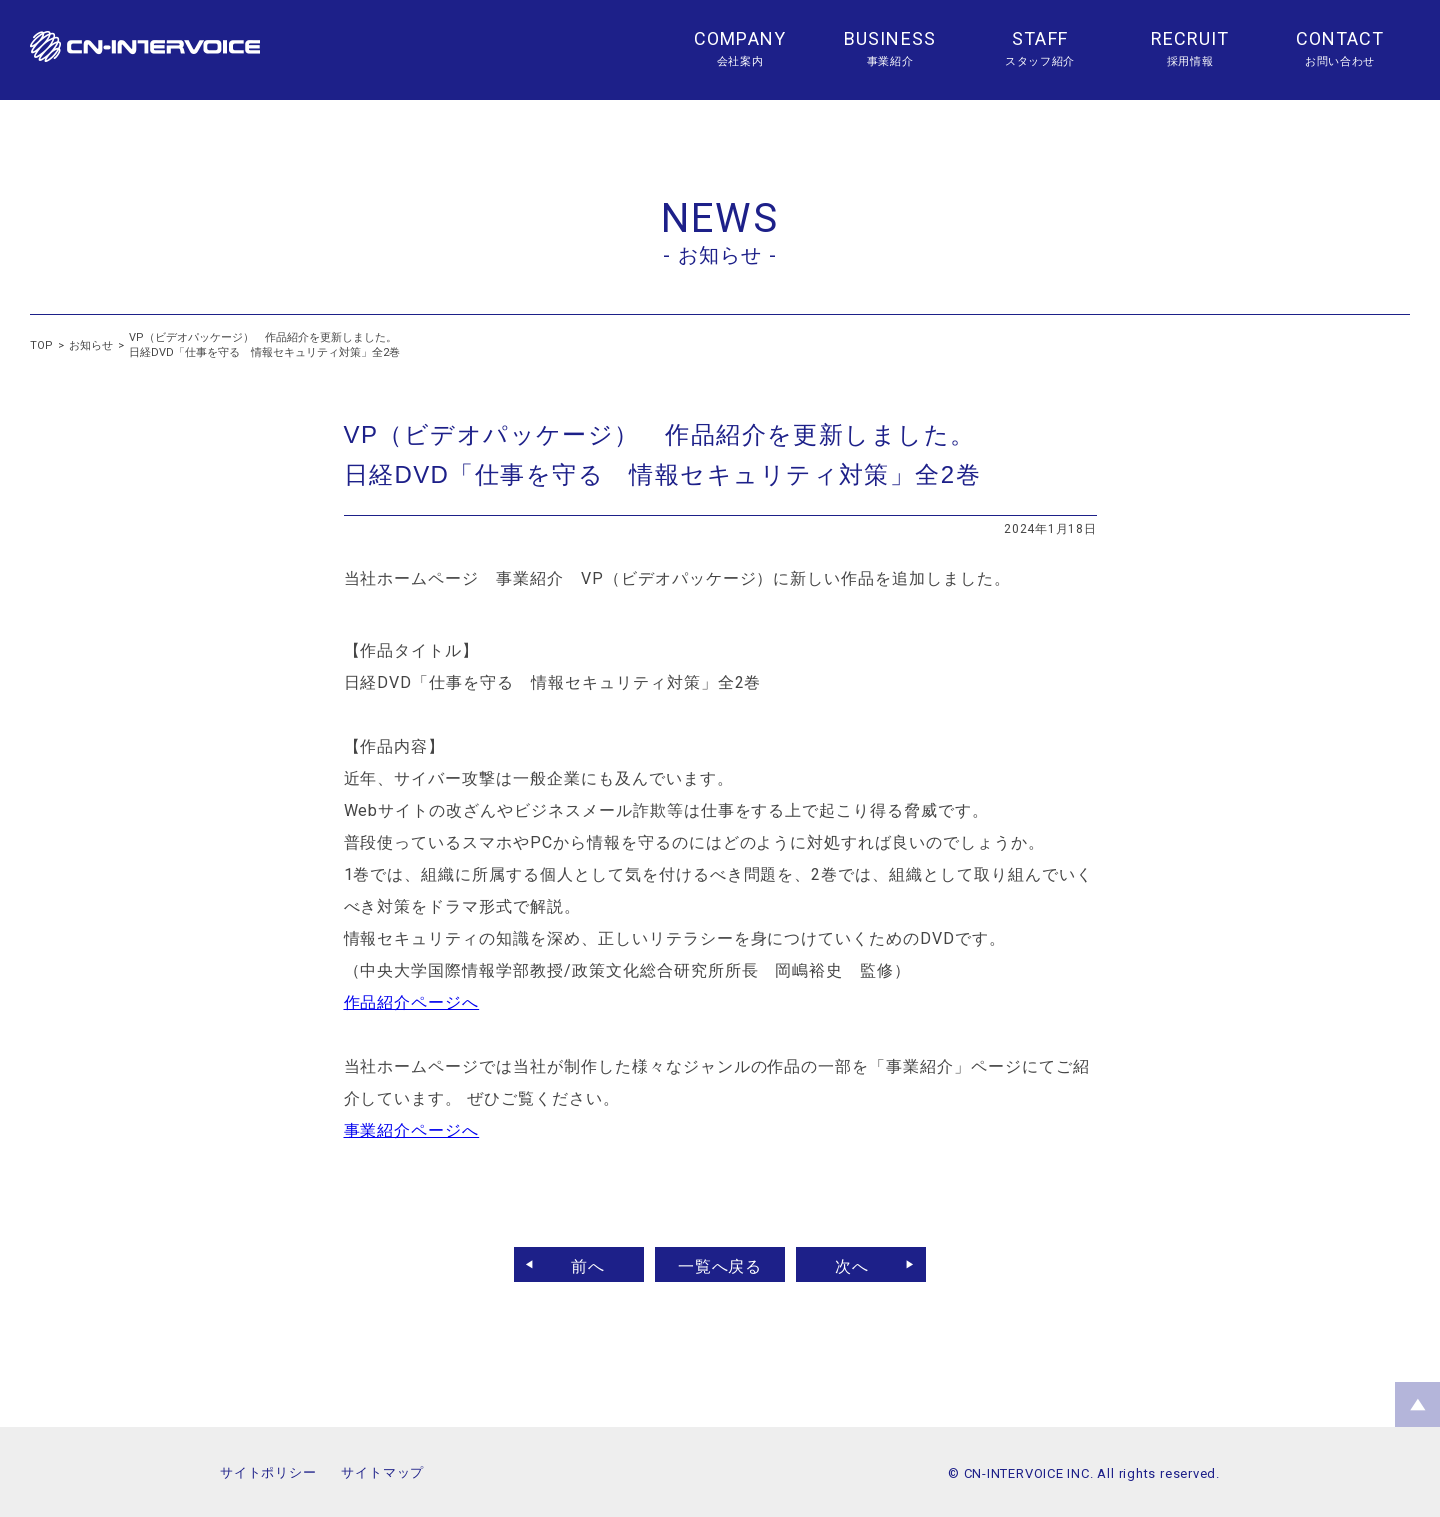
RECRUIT (1190, 38)
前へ (580, 1264)
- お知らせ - (720, 255)
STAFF (1039, 38)
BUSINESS (890, 38)
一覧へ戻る (720, 1264)
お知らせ (91, 345)
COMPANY (740, 38)
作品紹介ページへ (412, 1002)
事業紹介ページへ (412, 1130)
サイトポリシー (268, 1472)
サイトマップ (382, 1472)
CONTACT (1340, 38)
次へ (860, 1264)
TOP (41, 345)
